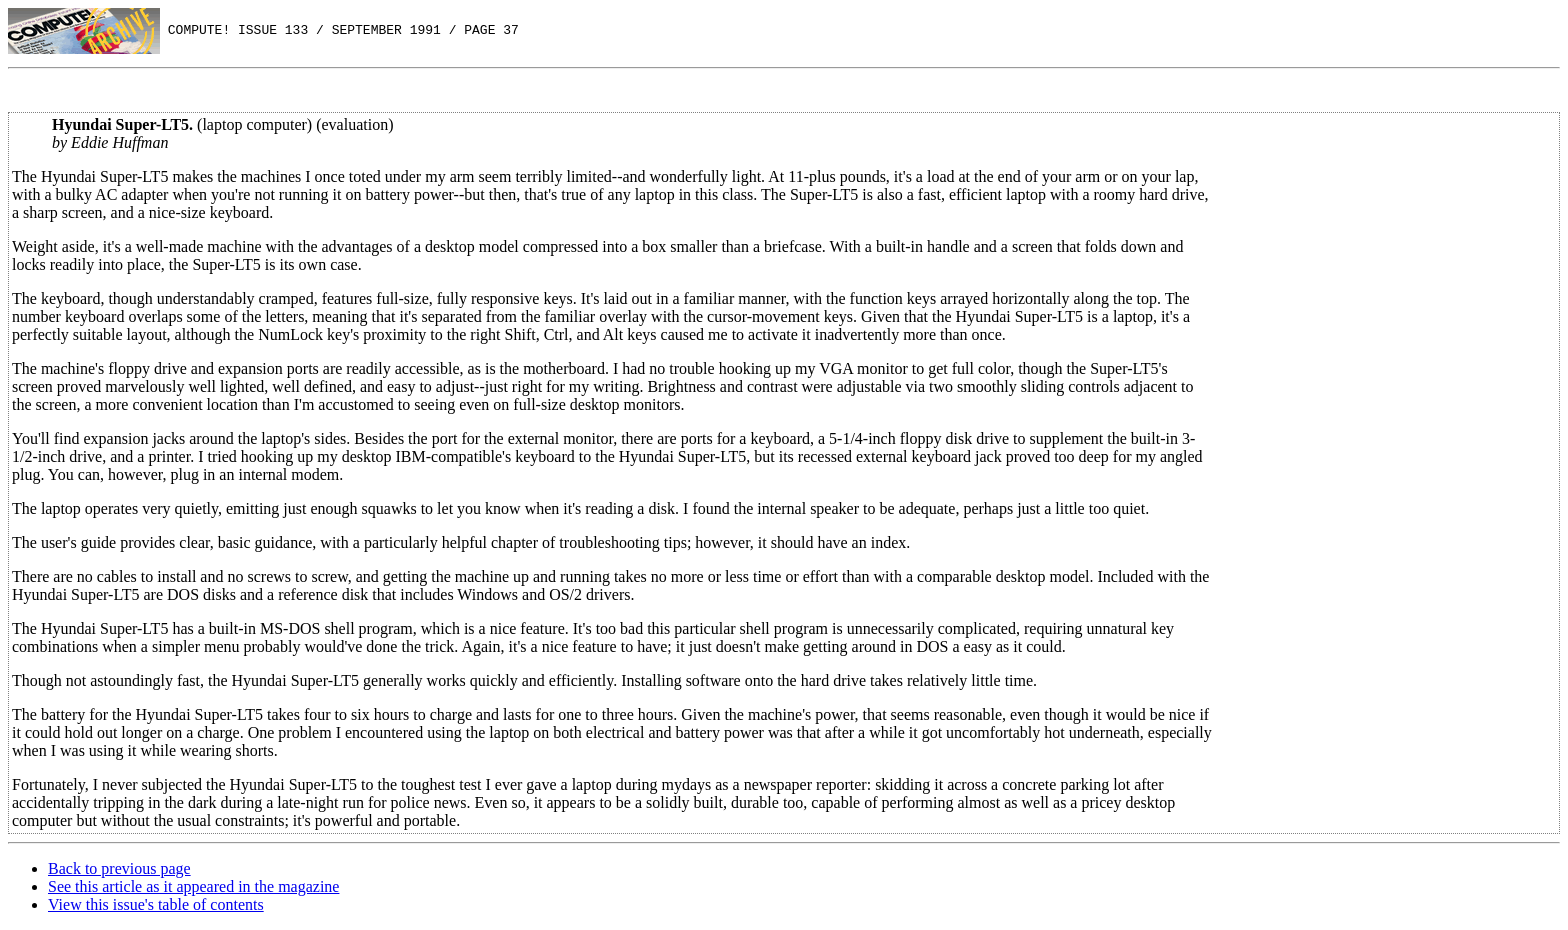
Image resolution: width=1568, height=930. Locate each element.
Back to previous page (119, 868)
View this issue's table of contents (156, 904)
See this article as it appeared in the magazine (193, 886)
